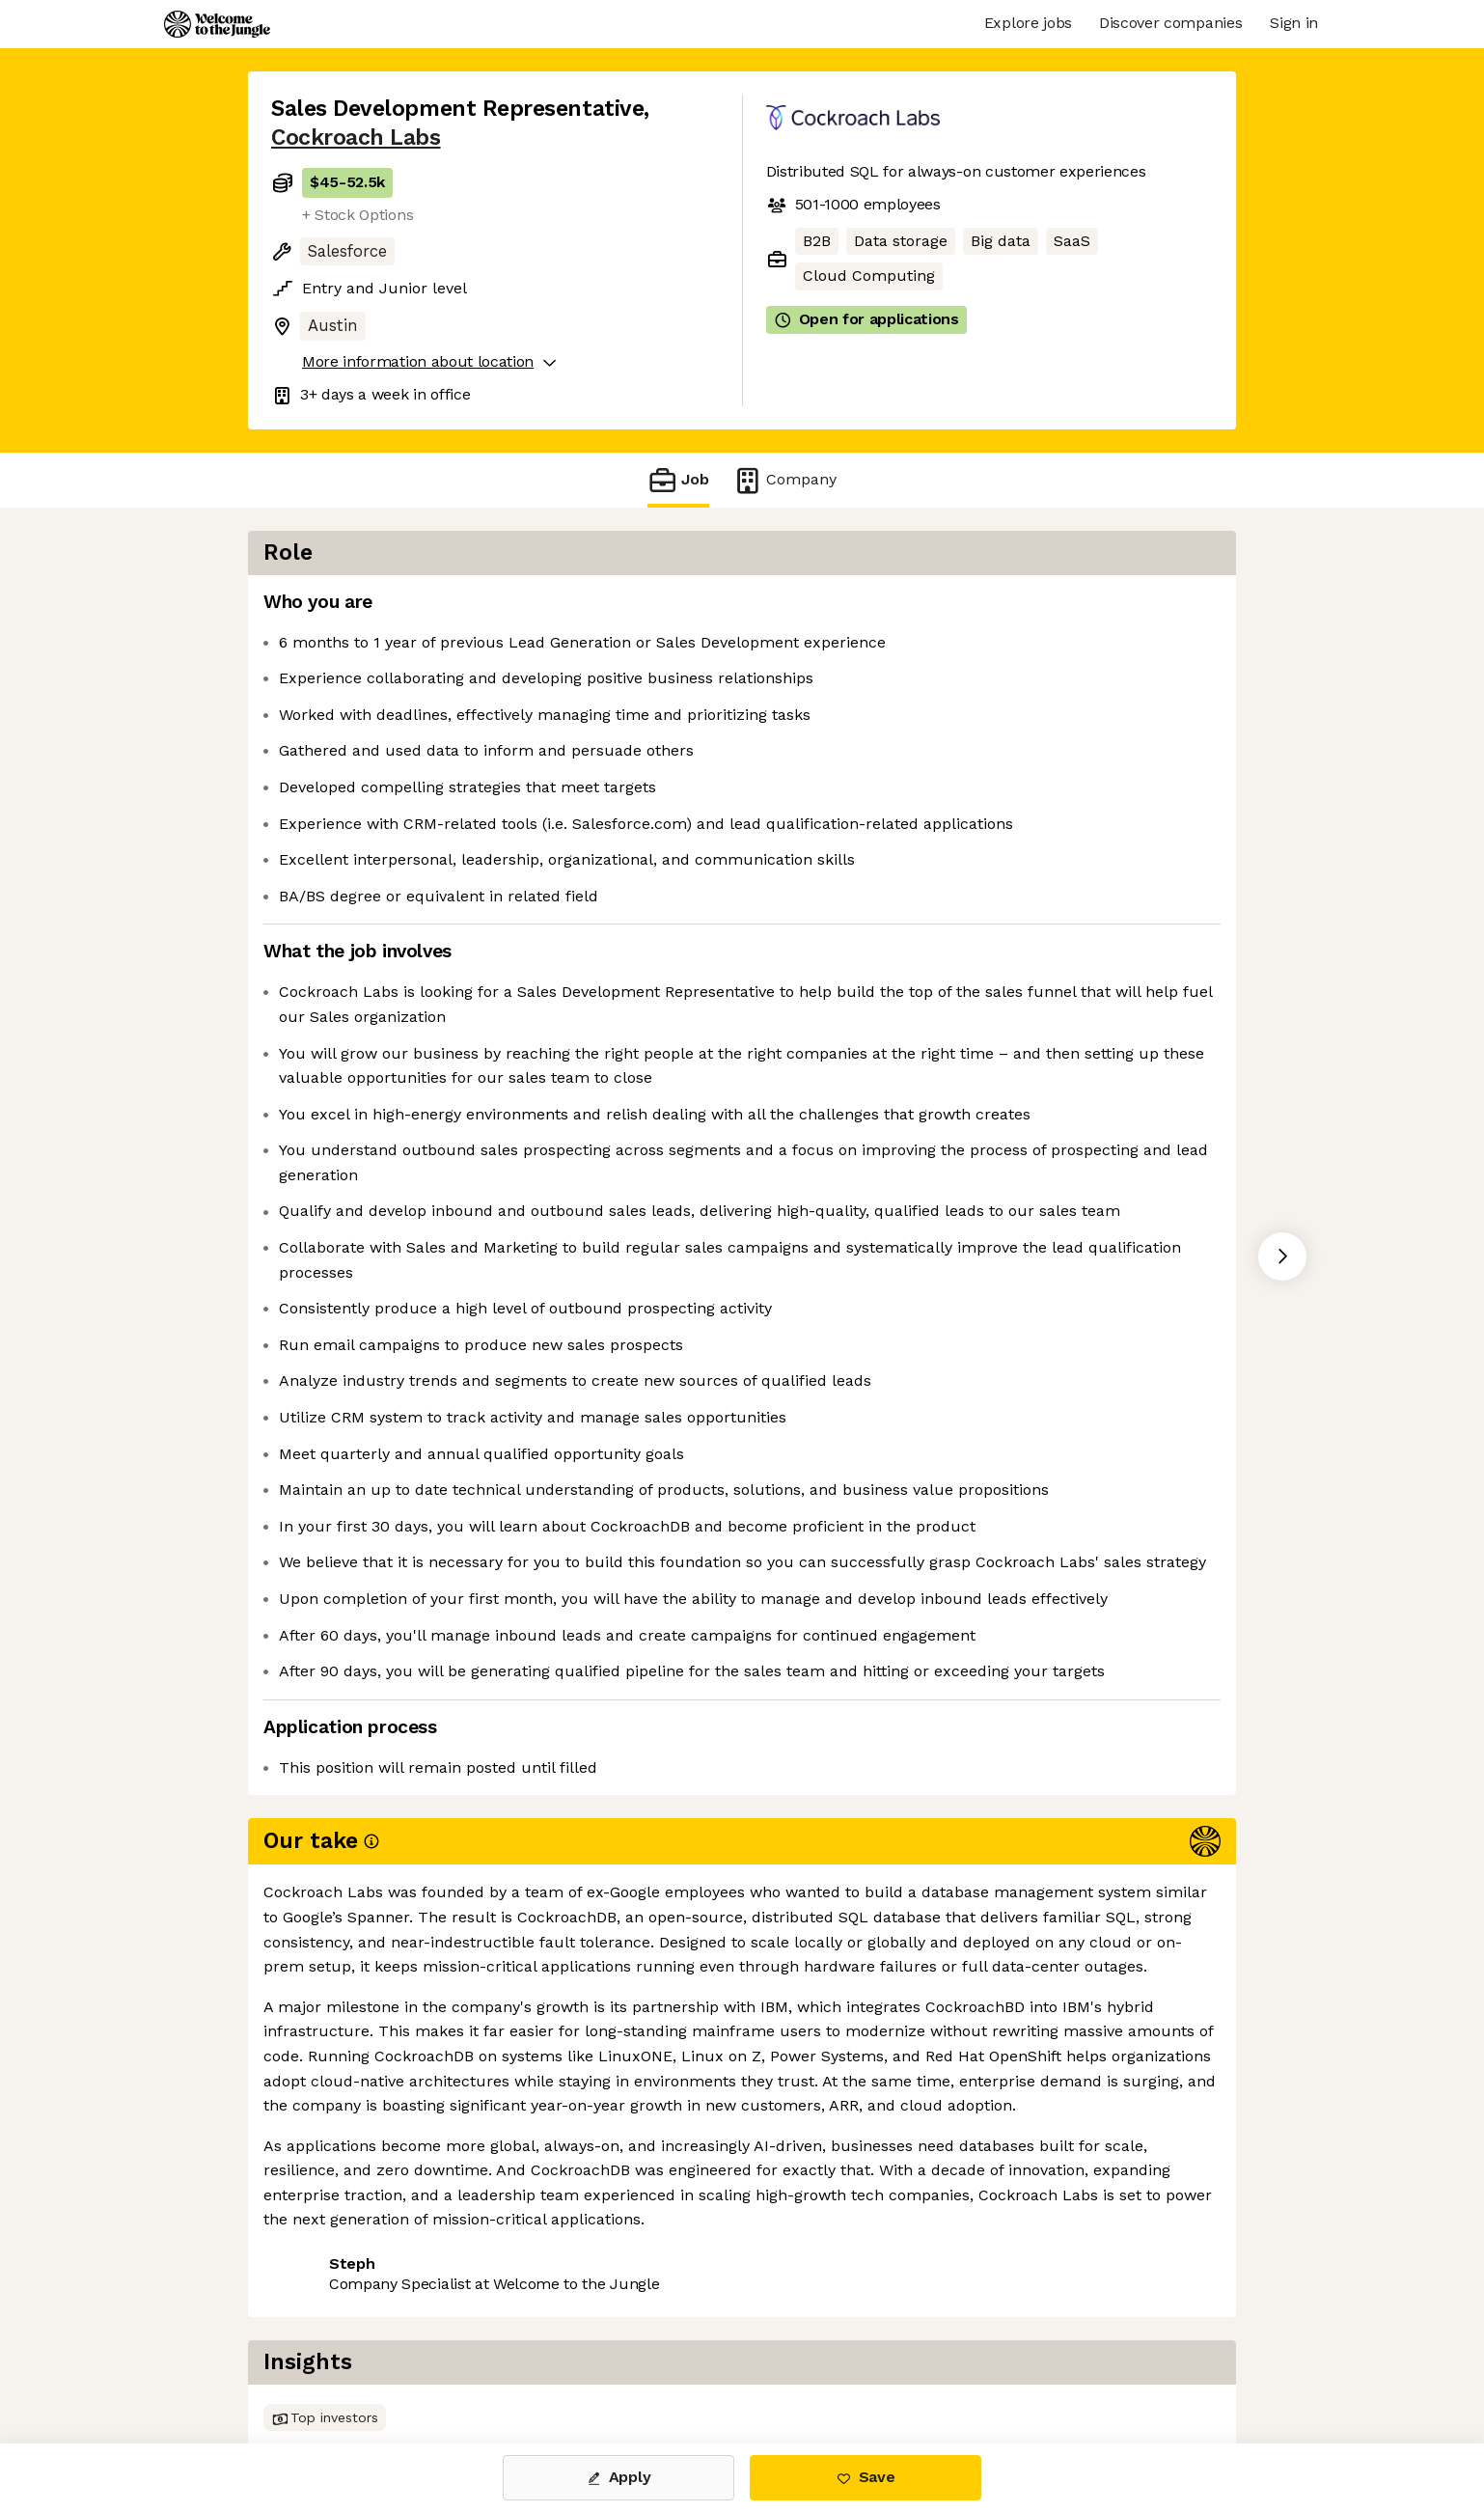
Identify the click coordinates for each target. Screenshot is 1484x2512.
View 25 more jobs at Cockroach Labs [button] (546, 2362)
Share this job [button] (324, 2362)
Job (678, 480)
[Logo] (217, 24)
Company (784, 480)
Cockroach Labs (356, 137)
